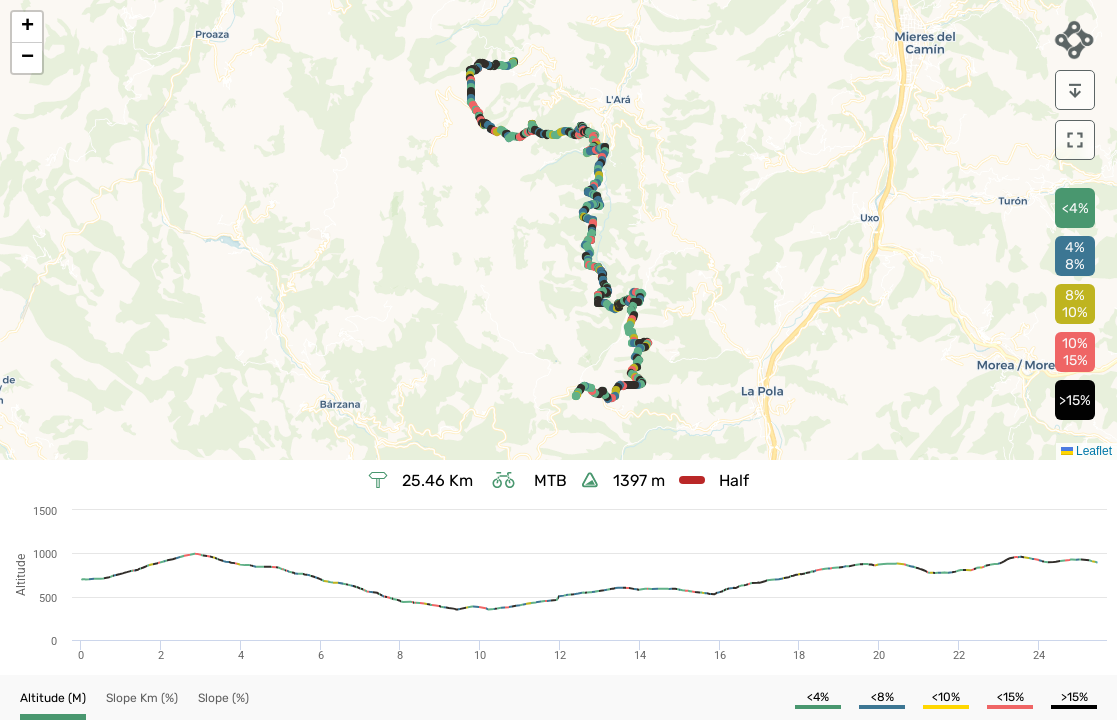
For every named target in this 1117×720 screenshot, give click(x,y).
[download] (1075, 90)
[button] (27, 27)
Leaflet (1086, 451)
